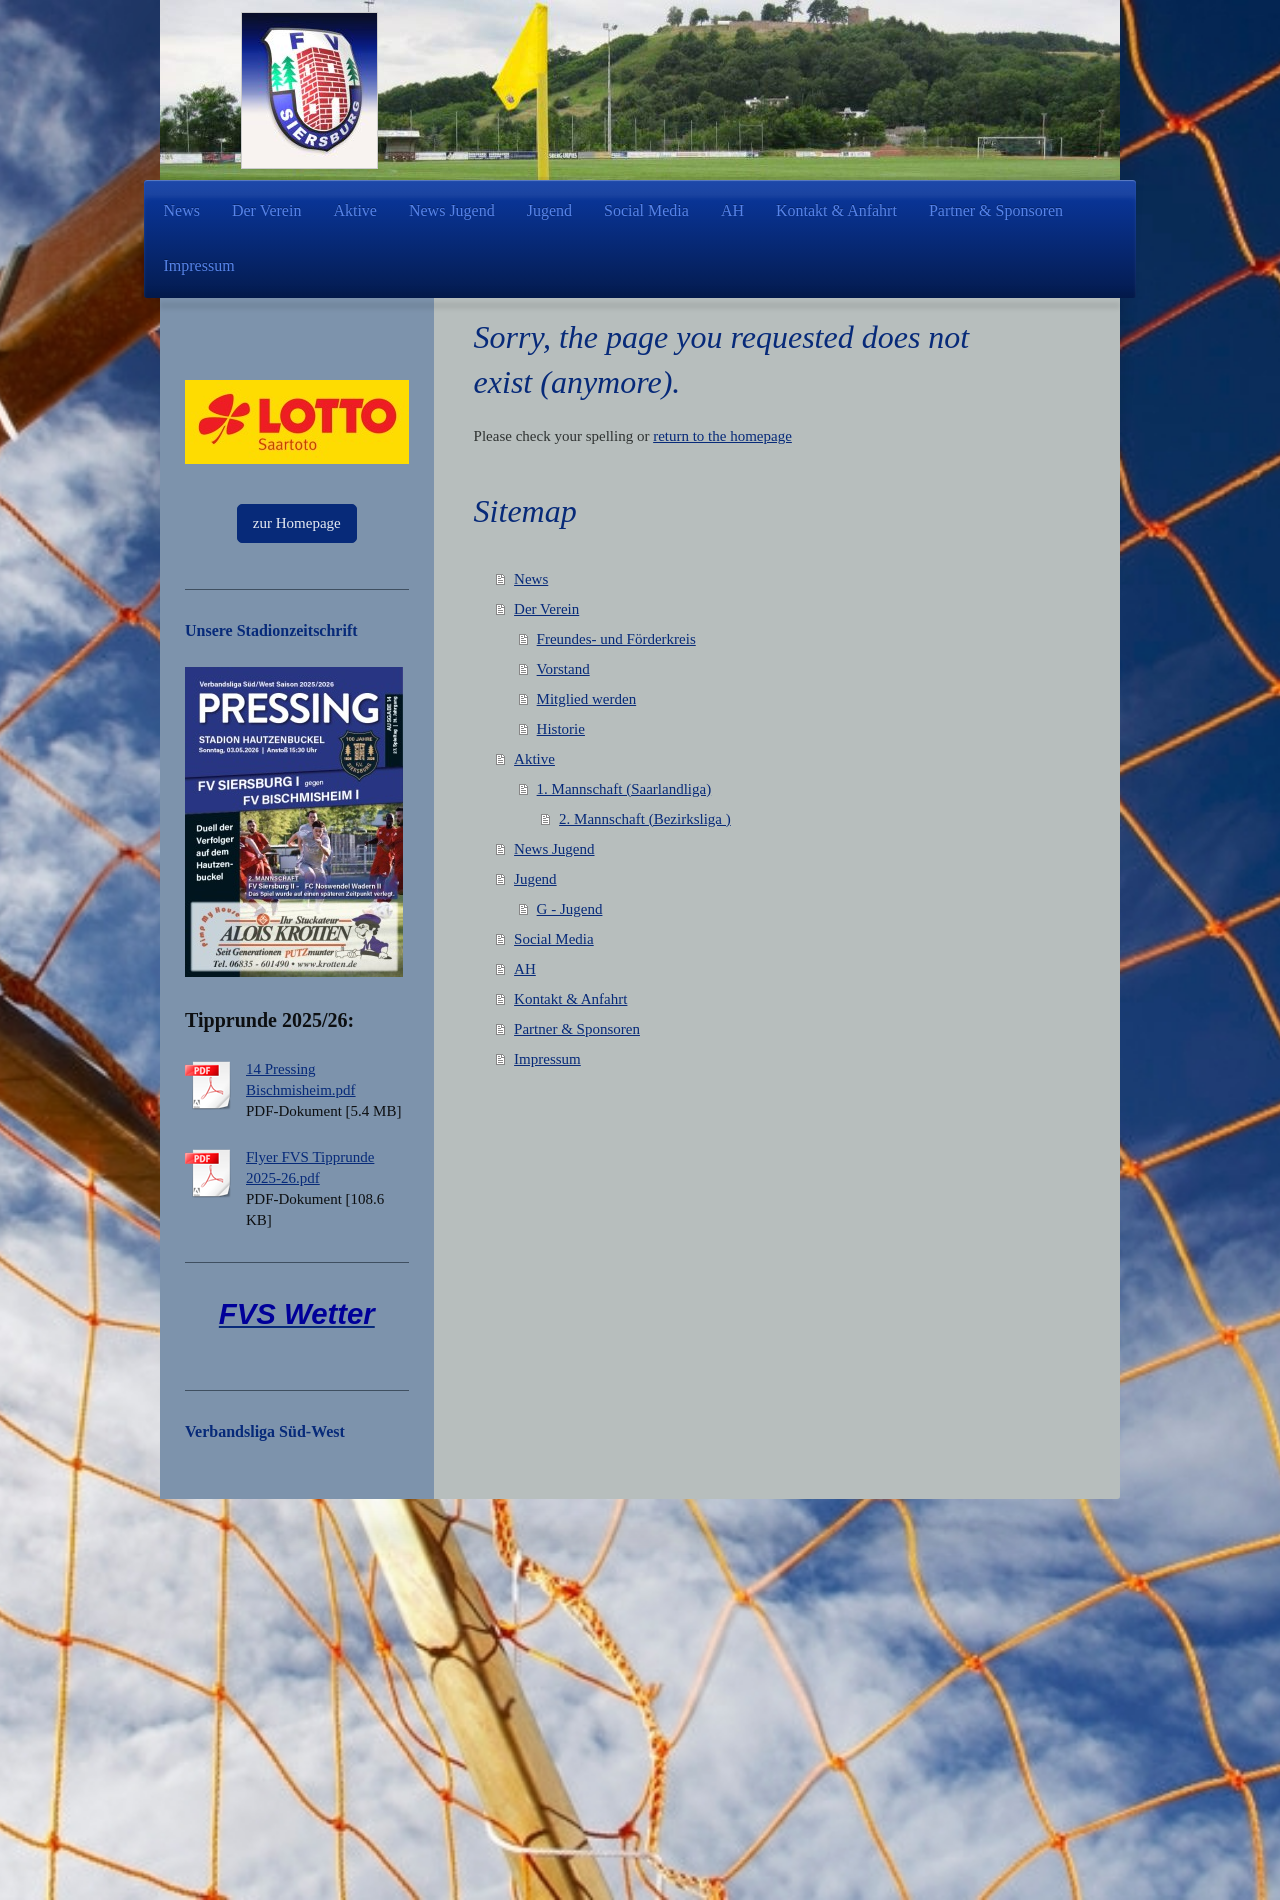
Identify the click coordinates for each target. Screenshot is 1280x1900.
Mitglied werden (587, 699)
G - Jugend (570, 909)
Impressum (547, 1059)
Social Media (554, 939)
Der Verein (546, 609)
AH (525, 969)
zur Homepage (297, 523)
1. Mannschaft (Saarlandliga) (624, 789)
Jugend (535, 879)
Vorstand (563, 669)
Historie (561, 729)
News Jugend (554, 849)
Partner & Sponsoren (577, 1029)
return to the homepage (722, 436)
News (531, 579)
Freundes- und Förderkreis (616, 639)
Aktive (534, 759)
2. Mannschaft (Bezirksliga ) (645, 819)
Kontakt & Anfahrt (570, 999)
